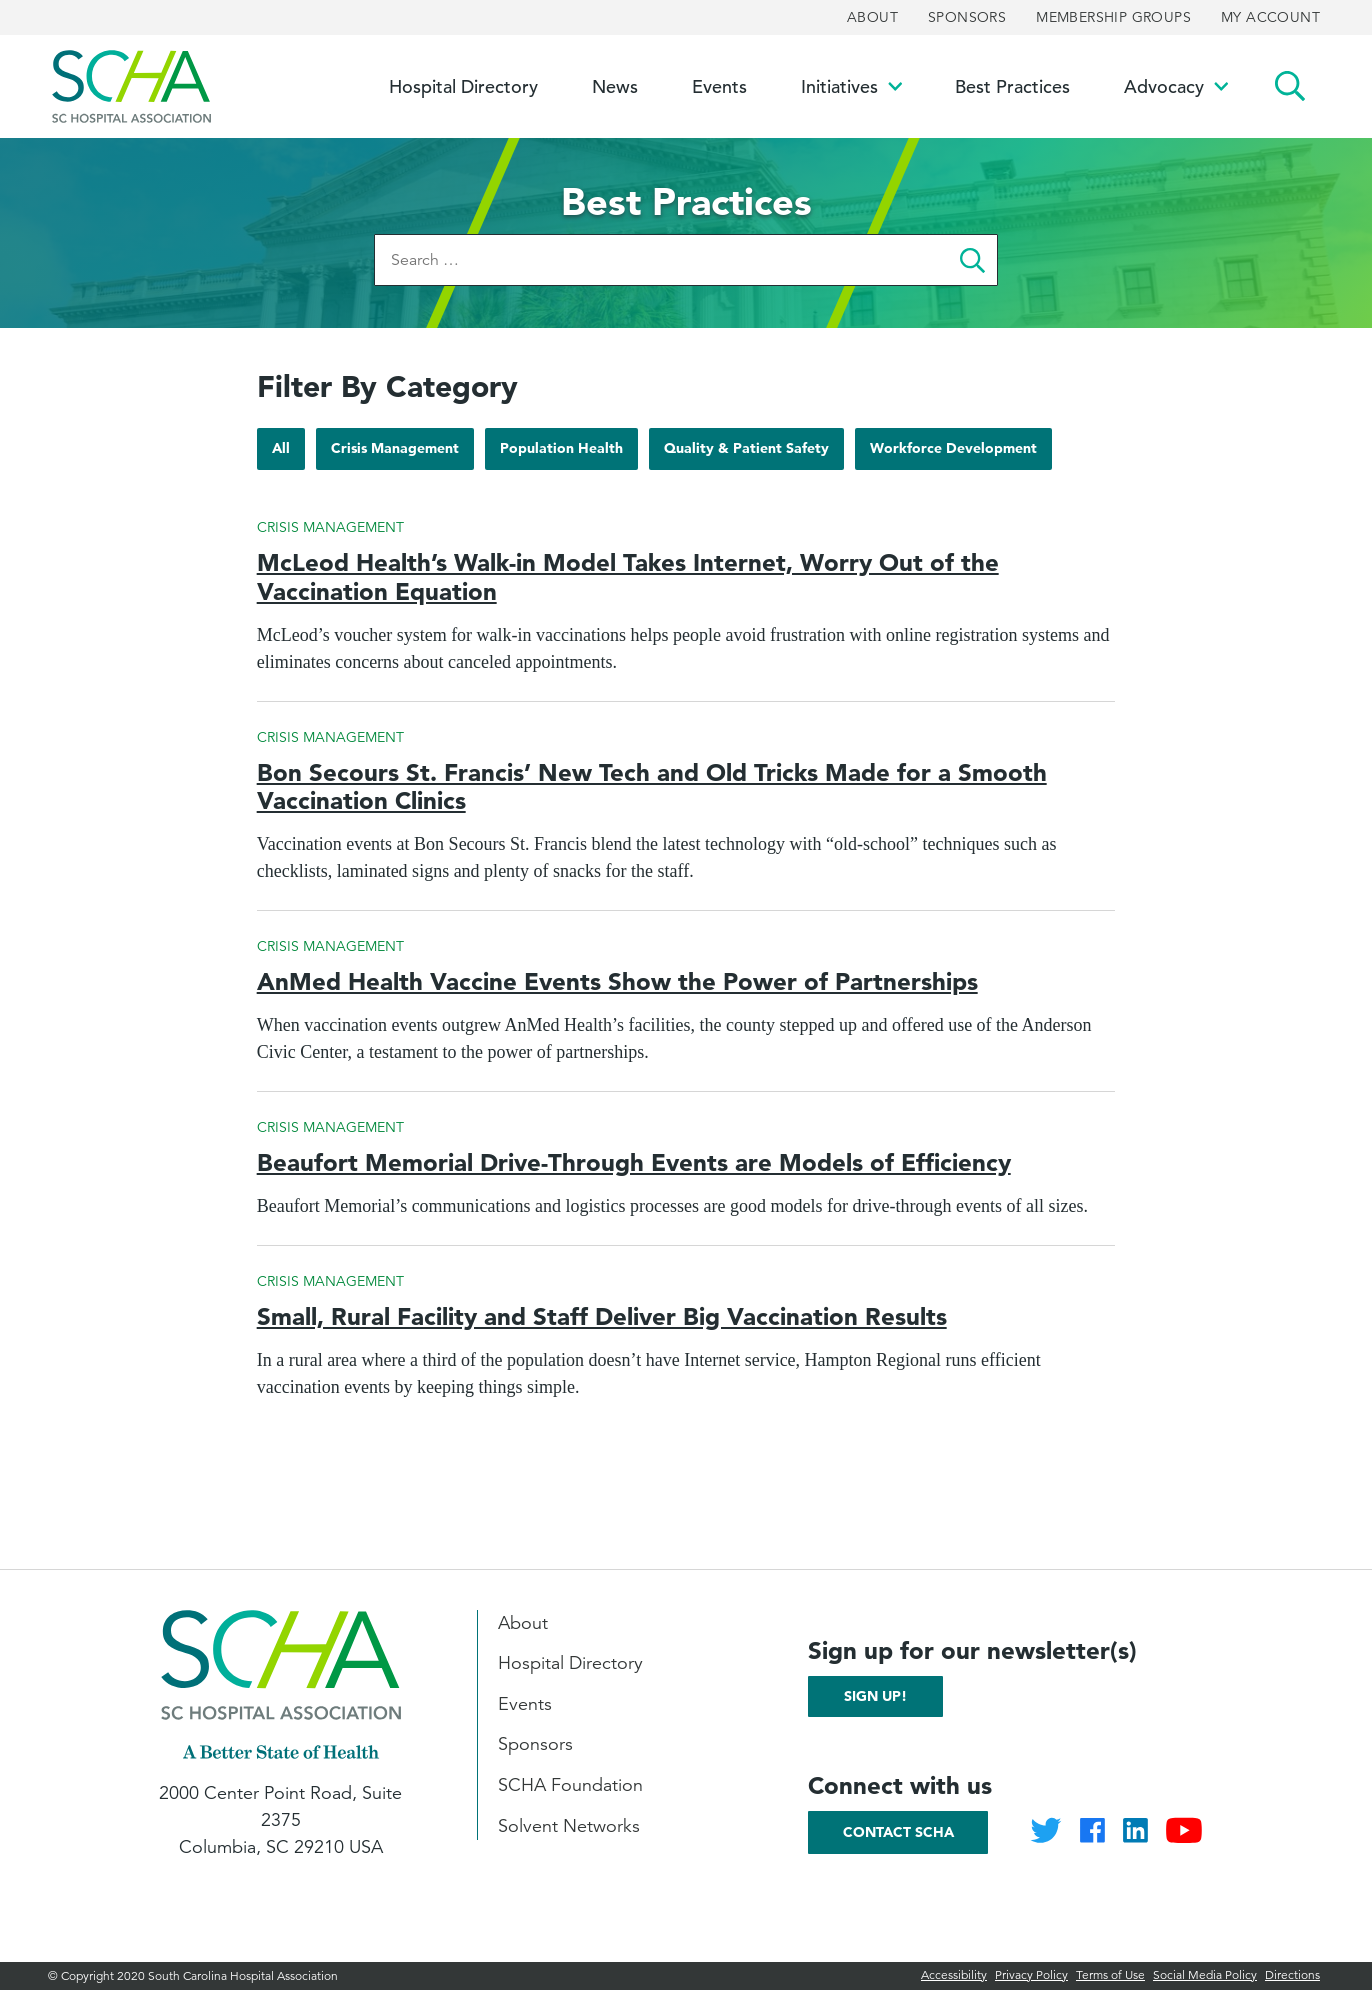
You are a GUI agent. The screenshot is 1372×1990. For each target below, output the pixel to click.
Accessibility (954, 1974)
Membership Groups (1113, 17)
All (288, 447)
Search (1290, 86)
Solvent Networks (569, 1826)
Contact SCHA (898, 1832)
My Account (1270, 17)
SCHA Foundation (570, 1785)
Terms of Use (1110, 1974)
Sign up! (875, 1696)
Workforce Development (953, 454)
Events (525, 1704)
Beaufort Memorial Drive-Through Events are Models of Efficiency (634, 1162)
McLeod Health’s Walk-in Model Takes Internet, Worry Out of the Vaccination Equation (628, 577)
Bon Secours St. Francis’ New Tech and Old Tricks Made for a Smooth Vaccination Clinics (652, 787)
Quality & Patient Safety (746, 454)
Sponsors (967, 17)
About (872, 17)
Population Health (561, 454)
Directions (1292, 1974)
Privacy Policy (1031, 1974)
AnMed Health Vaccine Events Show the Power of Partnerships (617, 981)
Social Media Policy (1205, 1974)
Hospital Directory (570, 1663)
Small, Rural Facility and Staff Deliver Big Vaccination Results (602, 1316)
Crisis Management (394, 454)
